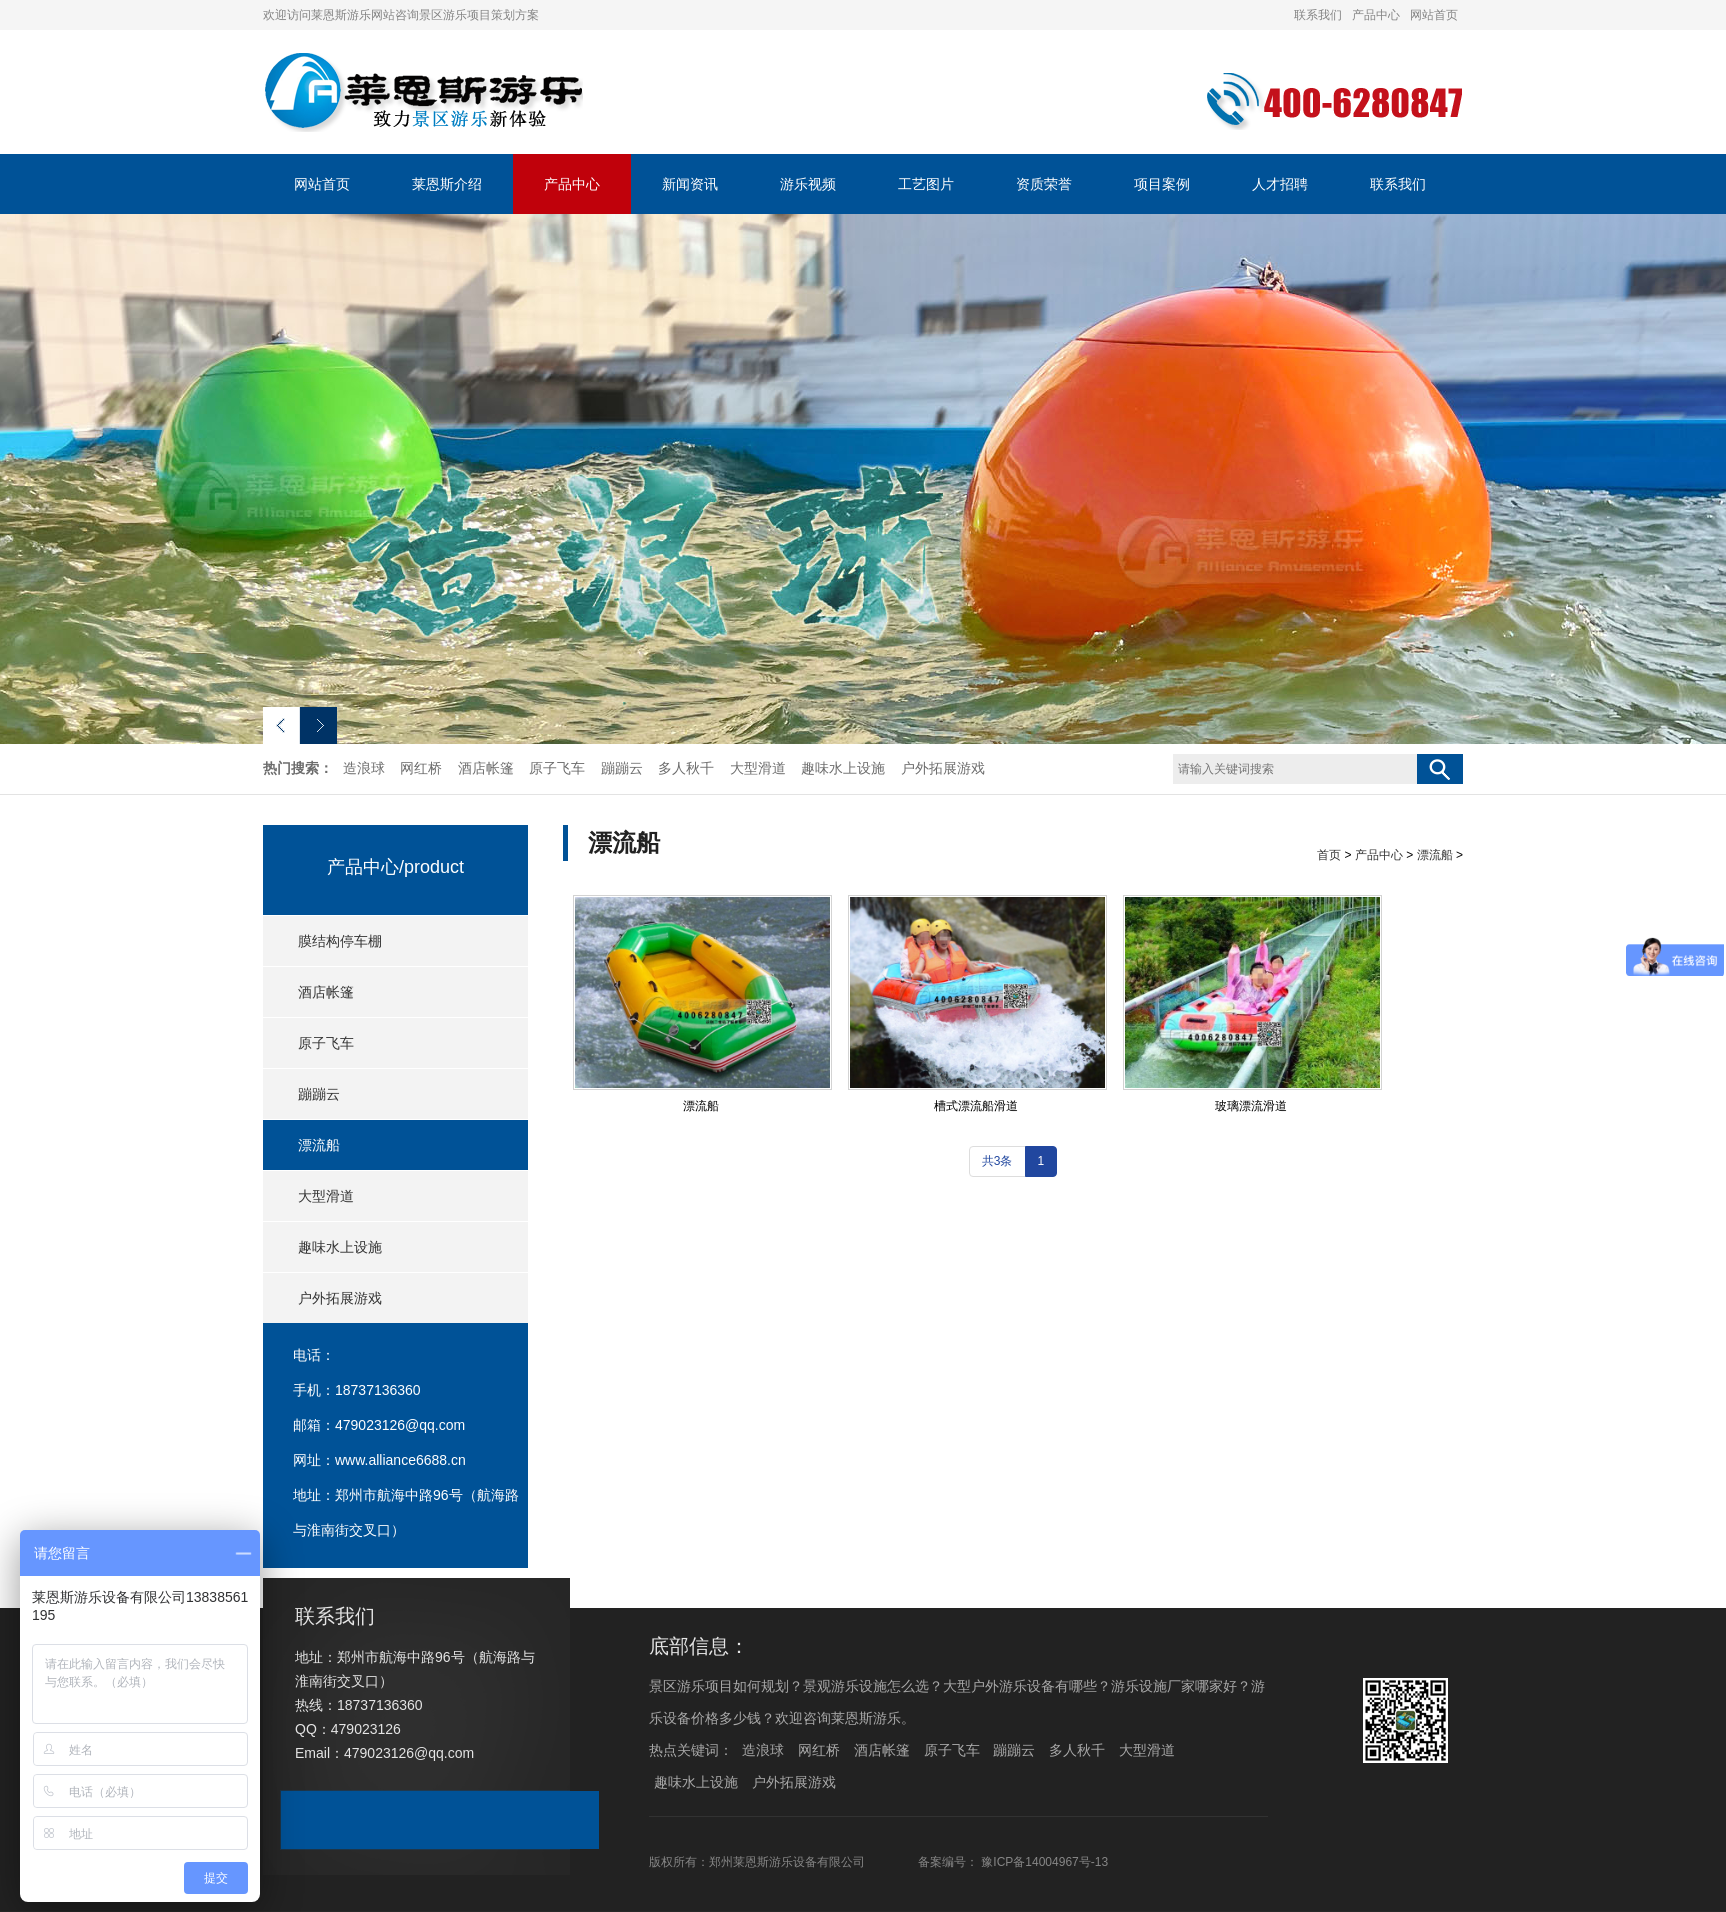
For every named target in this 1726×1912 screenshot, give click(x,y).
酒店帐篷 (486, 768)
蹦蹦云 (622, 768)
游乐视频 (808, 184)
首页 (1329, 855)
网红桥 (421, 768)
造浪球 (364, 768)
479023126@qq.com (400, 1425)
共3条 (997, 1161)
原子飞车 (557, 768)
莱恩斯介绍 (447, 184)
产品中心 (1376, 15)
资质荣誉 (1044, 184)
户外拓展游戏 (943, 768)
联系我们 (1318, 15)
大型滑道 (758, 768)
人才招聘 (1280, 184)
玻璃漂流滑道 (1251, 1106)
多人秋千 (686, 768)
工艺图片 (926, 184)
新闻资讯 (690, 184)
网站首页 (1434, 15)
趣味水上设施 (843, 768)
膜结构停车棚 (340, 941)
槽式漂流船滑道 (976, 1106)
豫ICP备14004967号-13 (1044, 1862)
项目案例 (1162, 184)
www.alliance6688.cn (400, 1460)
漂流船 (319, 1145)
